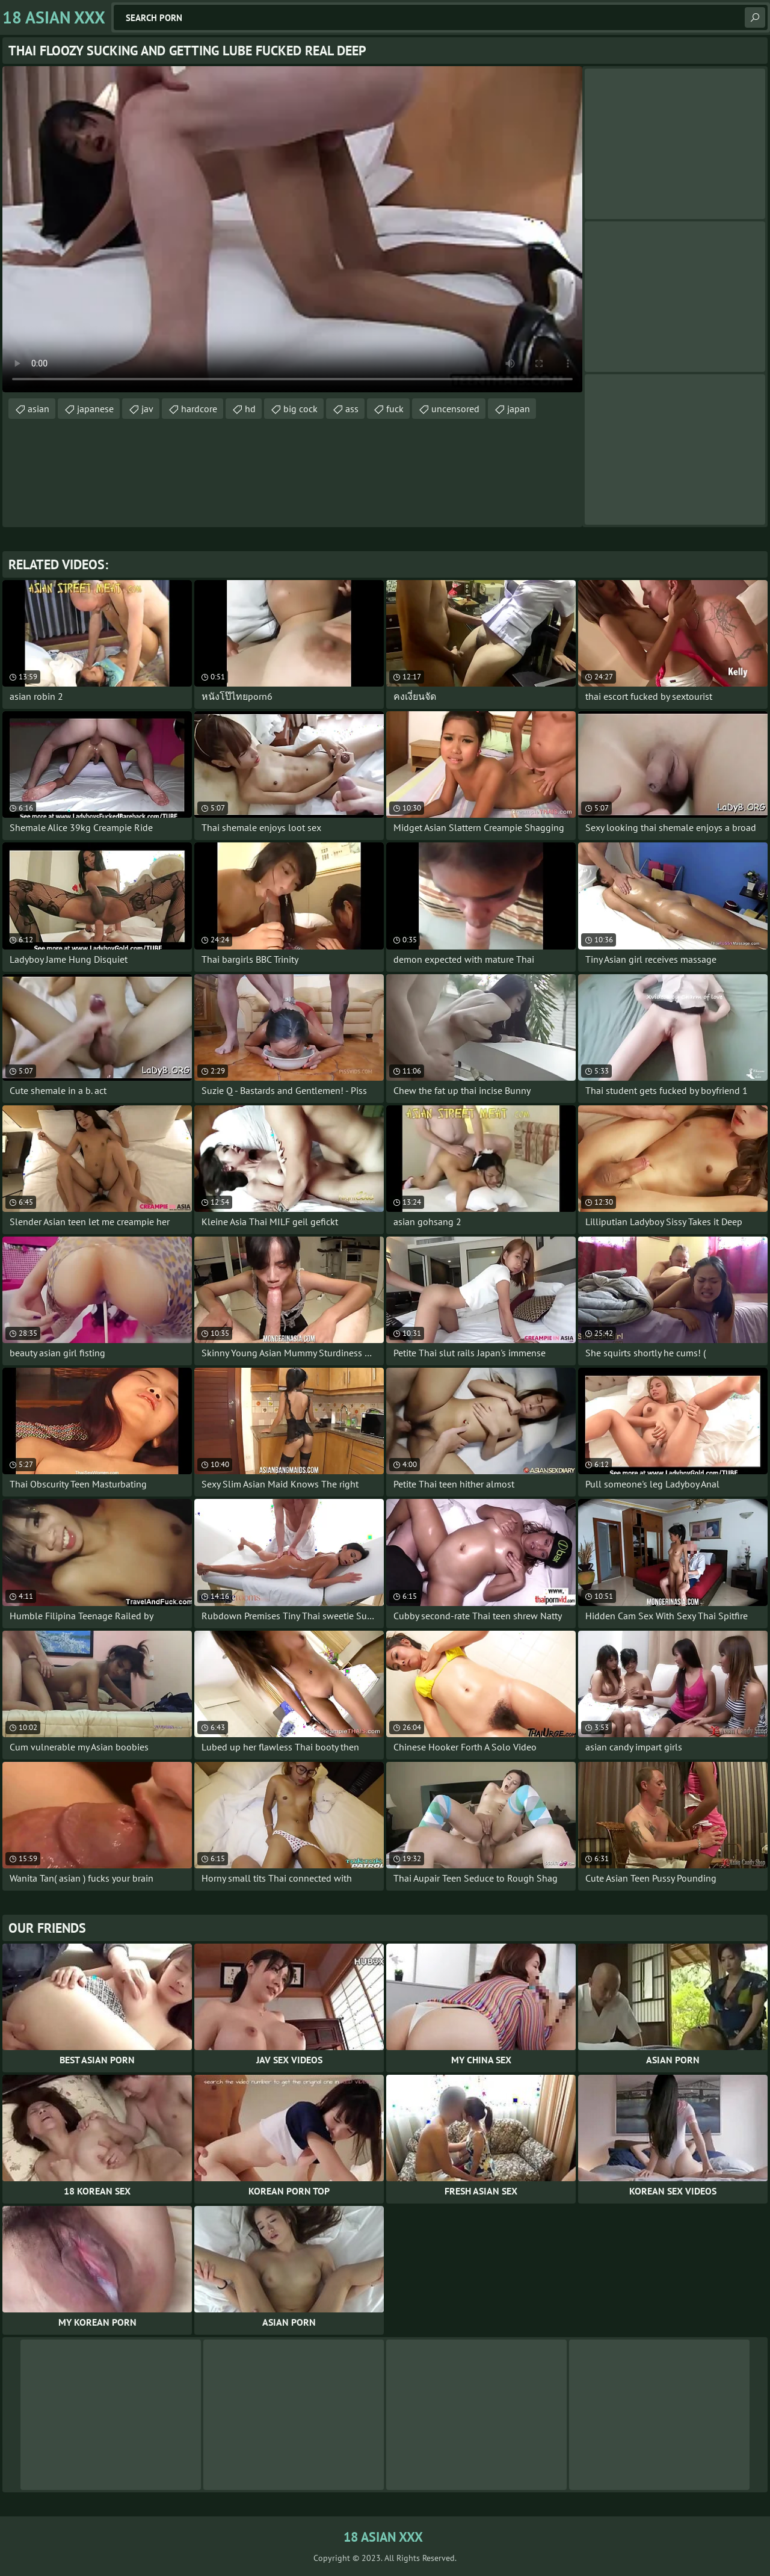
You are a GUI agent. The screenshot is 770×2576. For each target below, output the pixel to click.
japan (518, 409)
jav (147, 409)
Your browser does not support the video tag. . (292, 229)
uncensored (455, 409)
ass (352, 409)
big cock (300, 409)
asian (38, 409)
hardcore (199, 409)
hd (250, 409)
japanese (95, 409)
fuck (395, 409)
